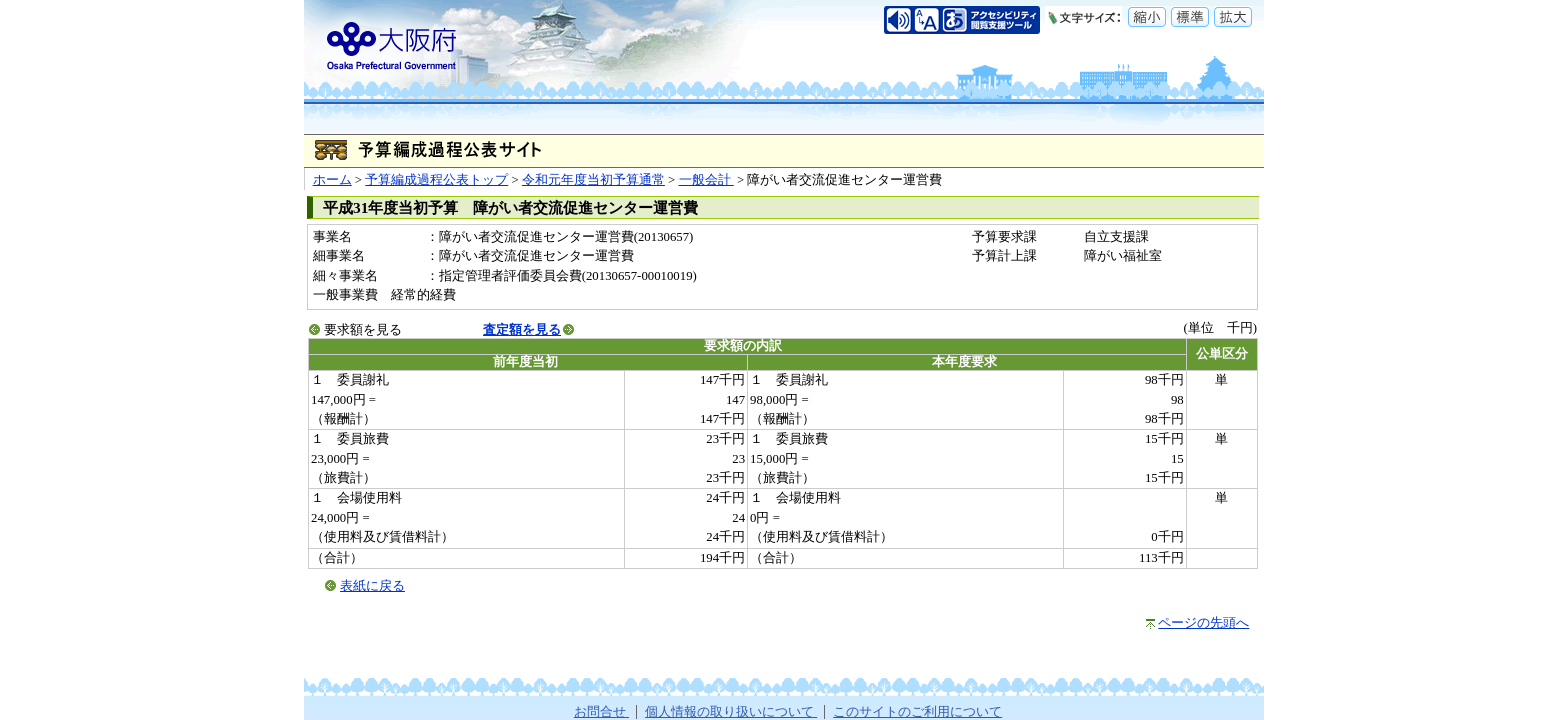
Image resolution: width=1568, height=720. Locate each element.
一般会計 (706, 180)
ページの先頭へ (1203, 623)
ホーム (332, 180)
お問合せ (601, 712)
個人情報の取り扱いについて (731, 712)
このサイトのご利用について (917, 712)
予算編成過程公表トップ (436, 180)
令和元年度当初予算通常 (593, 180)
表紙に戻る (372, 586)
